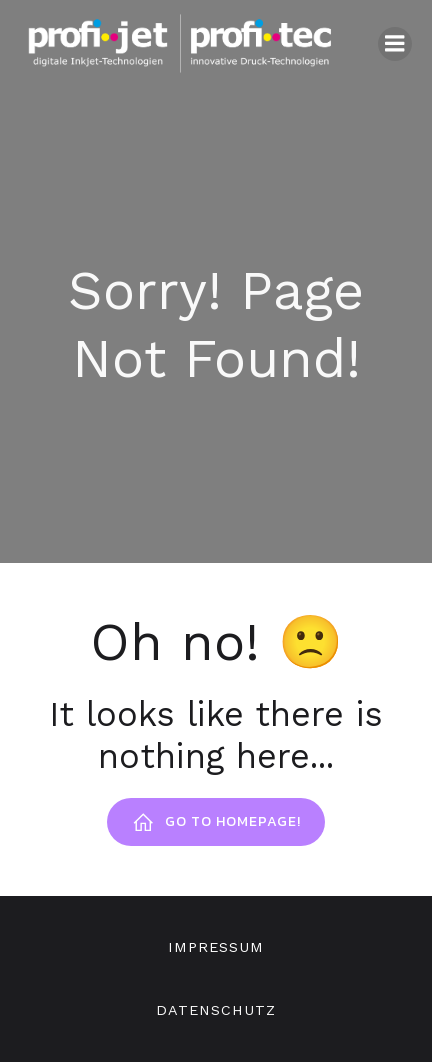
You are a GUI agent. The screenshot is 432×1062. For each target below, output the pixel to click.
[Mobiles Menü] (395, 44)
